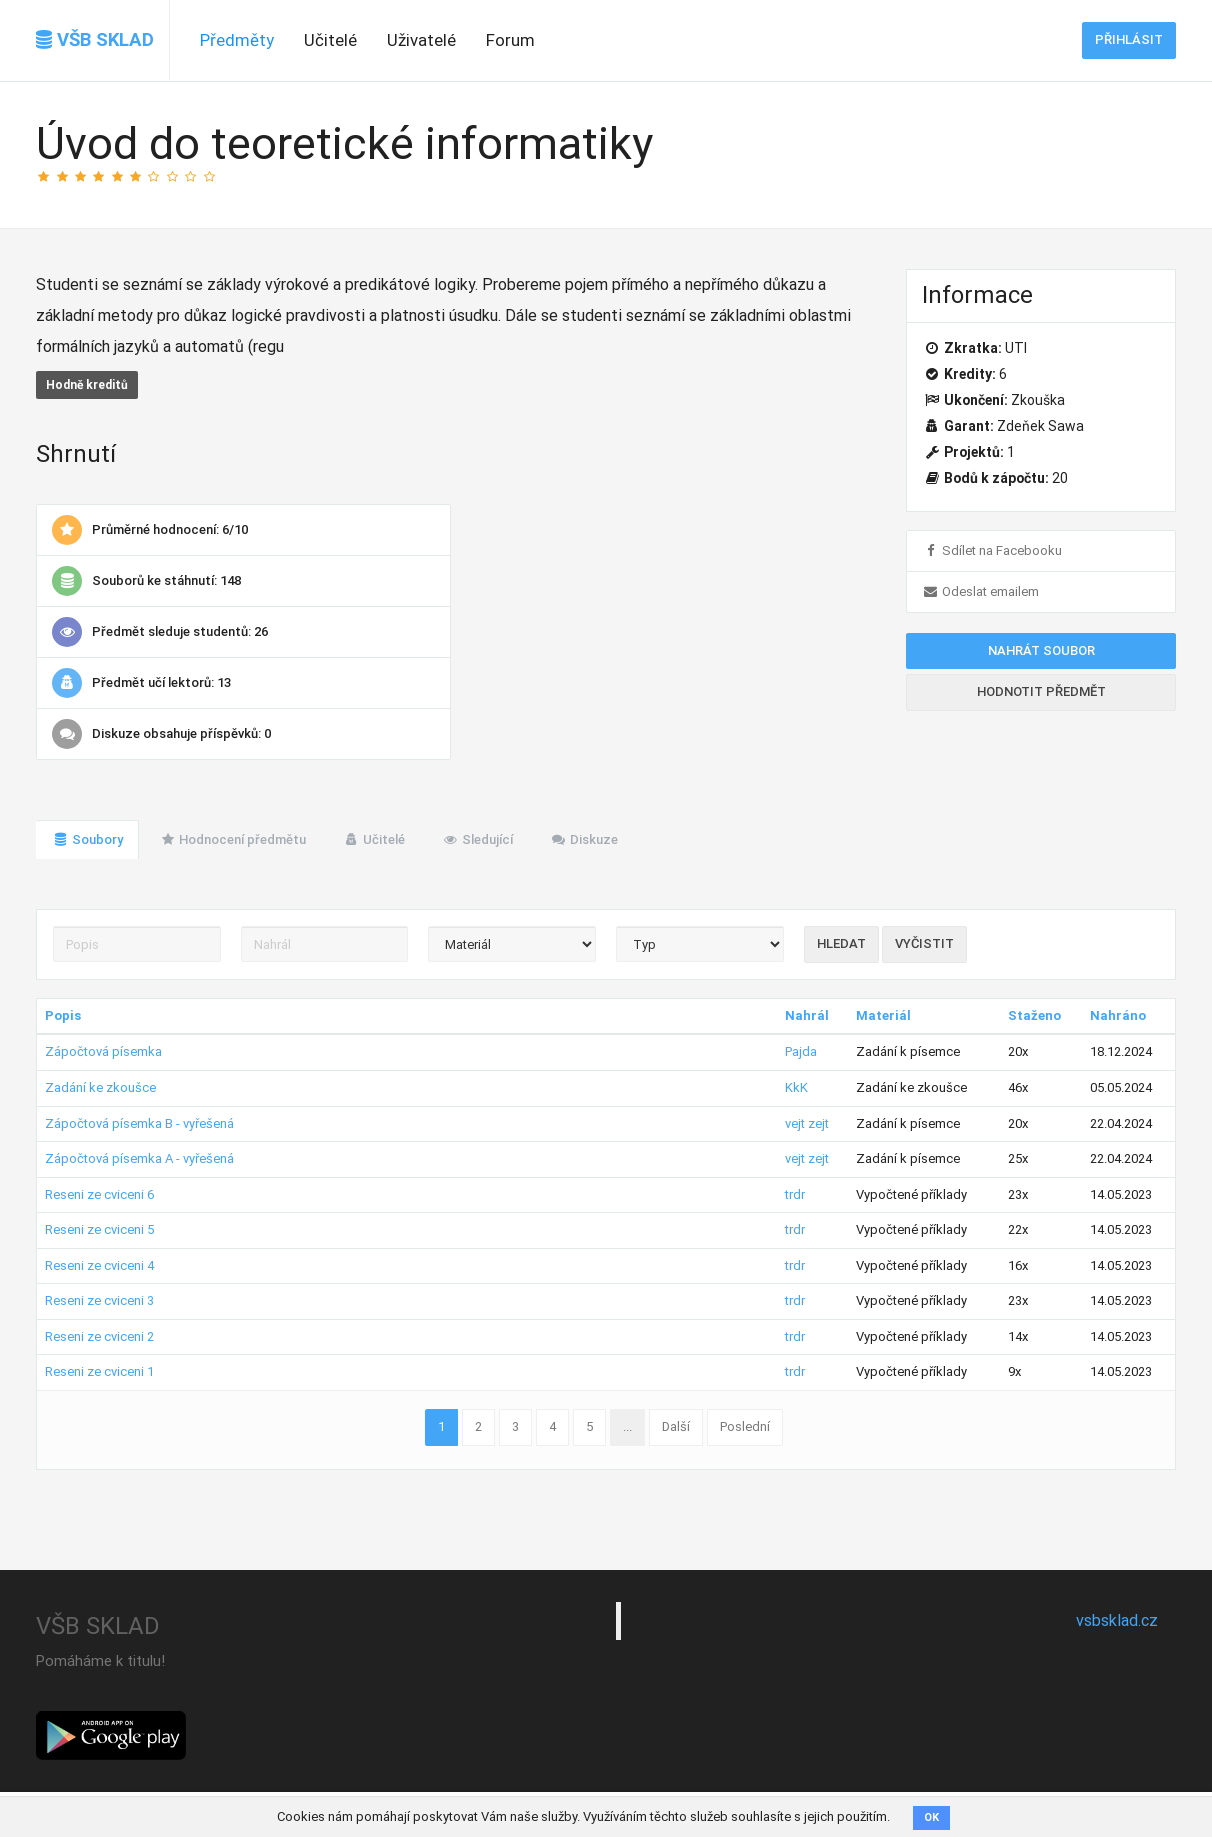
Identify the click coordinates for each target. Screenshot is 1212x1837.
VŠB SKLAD (95, 40)
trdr (795, 1194)
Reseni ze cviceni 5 (99, 1229)
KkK (796, 1087)
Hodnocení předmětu (233, 839)
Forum (510, 40)
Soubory (87, 839)
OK (931, 1817)
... (627, 1426)
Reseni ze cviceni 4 (99, 1265)
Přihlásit (1129, 39)
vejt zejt (807, 1123)
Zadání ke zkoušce (100, 1087)
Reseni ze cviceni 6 (99, 1194)
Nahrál (807, 1015)
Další (676, 1426)
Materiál (883, 1015)
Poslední (745, 1426)
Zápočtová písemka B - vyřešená (139, 1123)
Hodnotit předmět (1041, 691)
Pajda (801, 1051)
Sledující (477, 839)
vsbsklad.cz (1117, 1620)
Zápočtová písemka (103, 1051)
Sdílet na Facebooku (992, 550)
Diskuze (584, 839)
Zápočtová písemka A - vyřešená (139, 1158)
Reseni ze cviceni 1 (99, 1371)
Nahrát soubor (1041, 650)
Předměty (237, 40)
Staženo (1034, 1015)
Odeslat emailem (980, 591)
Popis (63, 1015)
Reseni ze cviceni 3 (99, 1300)
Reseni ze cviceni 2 (99, 1336)
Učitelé (330, 40)
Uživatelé (421, 40)
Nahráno (1118, 1015)
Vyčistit (924, 943)
